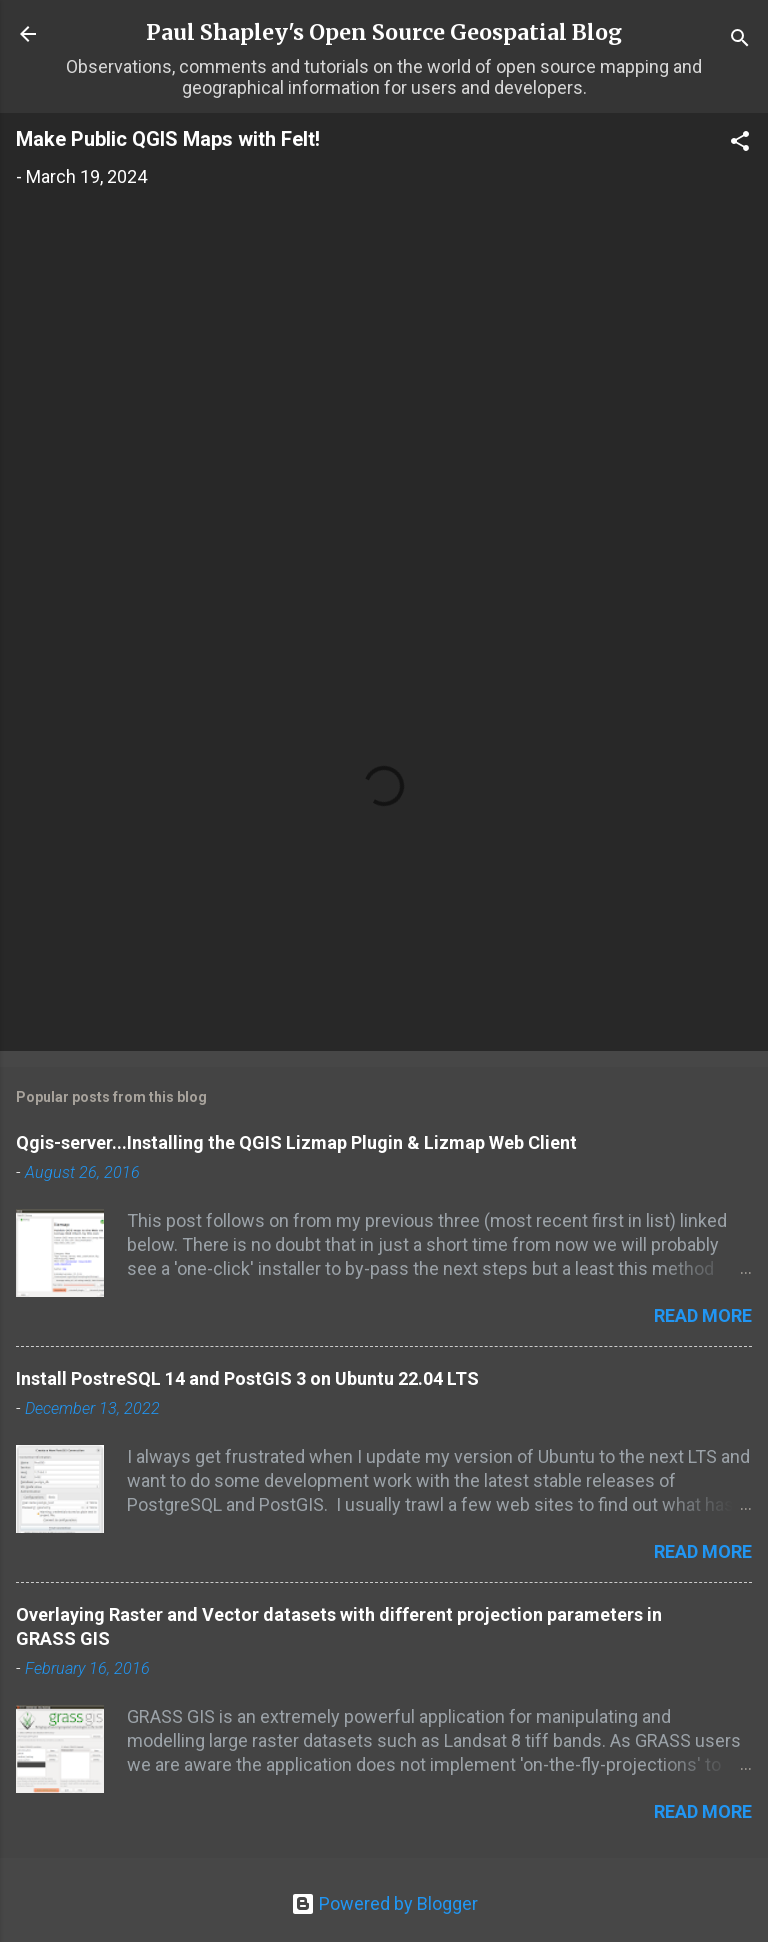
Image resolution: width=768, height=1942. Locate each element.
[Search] (740, 40)
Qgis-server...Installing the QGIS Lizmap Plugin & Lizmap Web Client (296, 1142)
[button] (740, 144)
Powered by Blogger (384, 1903)
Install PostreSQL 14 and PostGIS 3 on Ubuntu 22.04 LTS (247, 1378)
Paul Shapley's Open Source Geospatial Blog (384, 32)
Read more (703, 1315)
